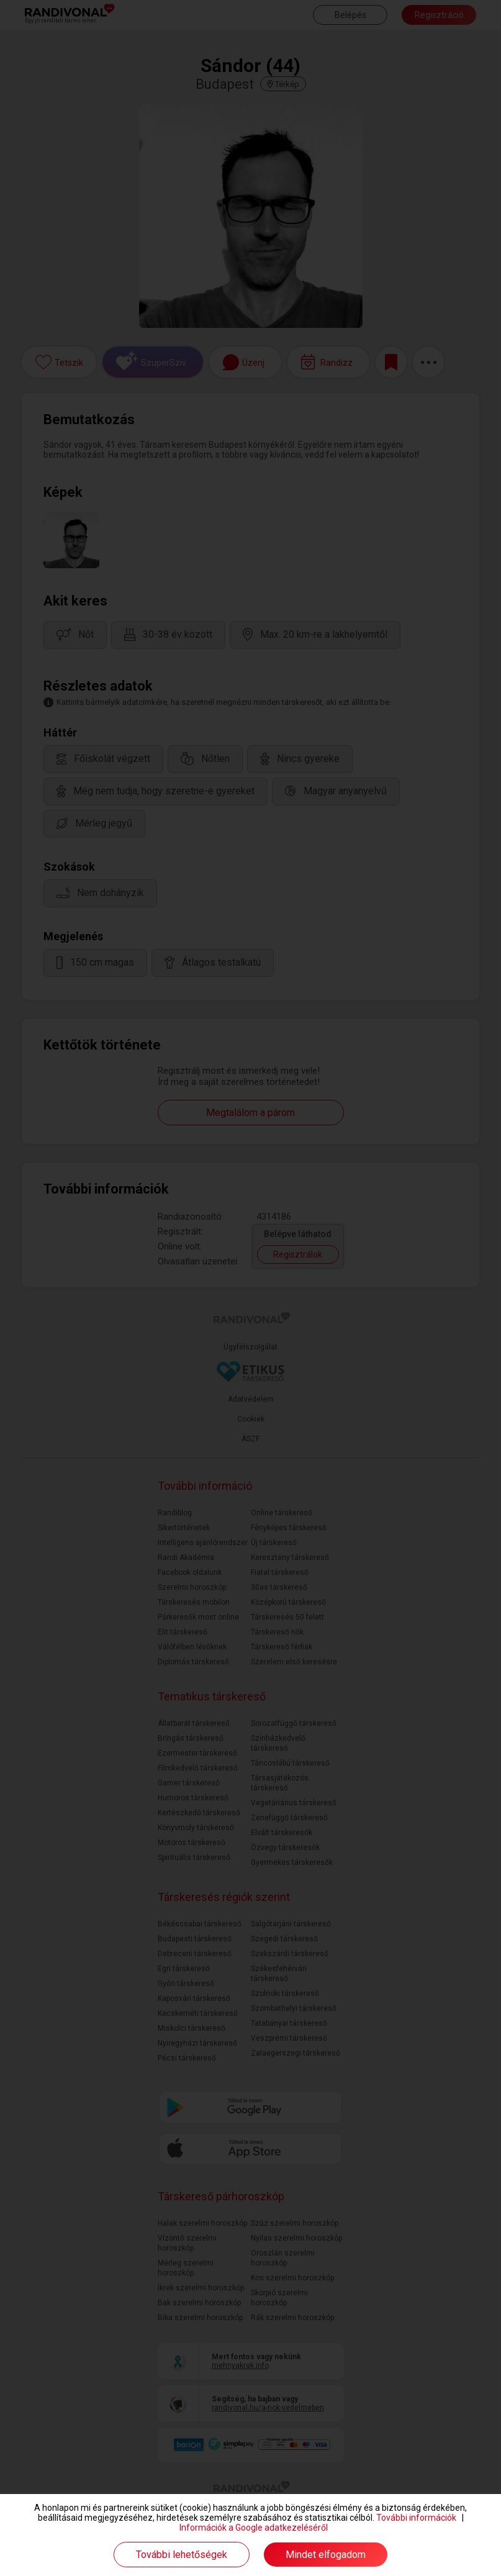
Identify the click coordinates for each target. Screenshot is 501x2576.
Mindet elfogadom (326, 2554)
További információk (416, 2518)
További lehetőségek (181, 2554)
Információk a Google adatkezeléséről (253, 2528)
